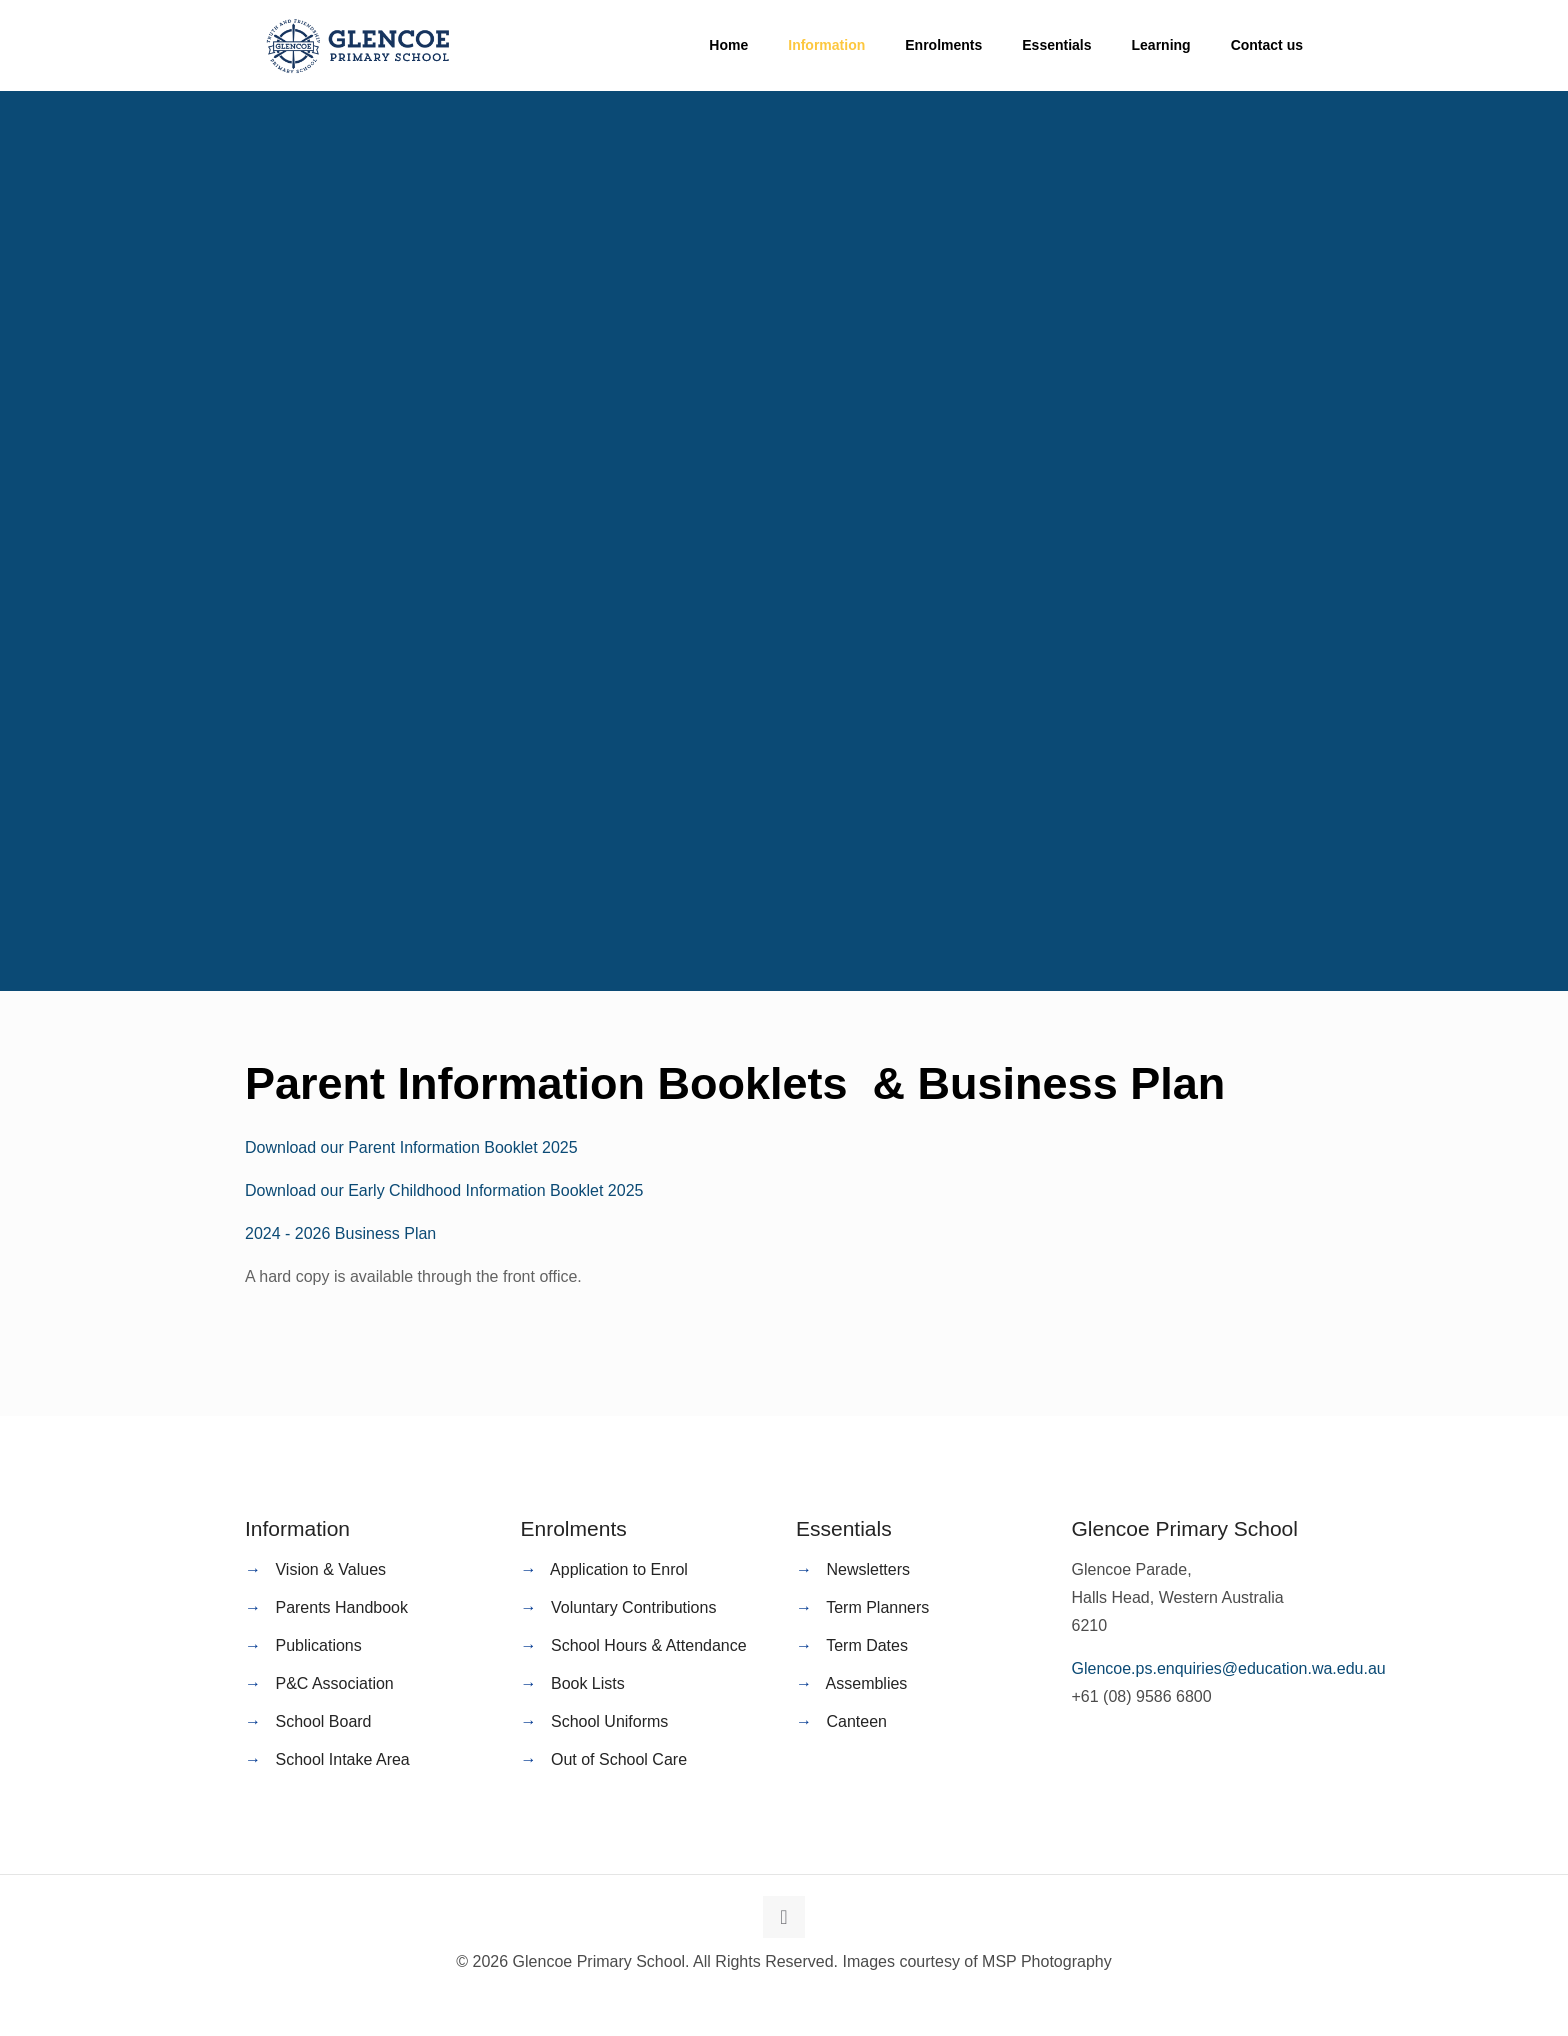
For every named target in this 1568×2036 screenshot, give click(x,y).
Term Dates (867, 1645)
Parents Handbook (341, 1607)
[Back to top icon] (784, 1917)
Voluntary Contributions (633, 1607)
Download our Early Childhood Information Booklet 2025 (444, 1190)
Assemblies (867, 1683)
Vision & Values (330, 1569)
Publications (318, 1645)
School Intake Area (342, 1759)
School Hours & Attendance (649, 1645)
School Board (323, 1721)
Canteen (856, 1721)
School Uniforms (609, 1721)
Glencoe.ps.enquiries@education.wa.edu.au (1229, 1668)
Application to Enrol (619, 1569)
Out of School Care (619, 1759)
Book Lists (588, 1683)
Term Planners (877, 1607)
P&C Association (334, 1683)
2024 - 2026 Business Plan (340, 1233)
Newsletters (868, 1569)
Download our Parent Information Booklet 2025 (411, 1147)
